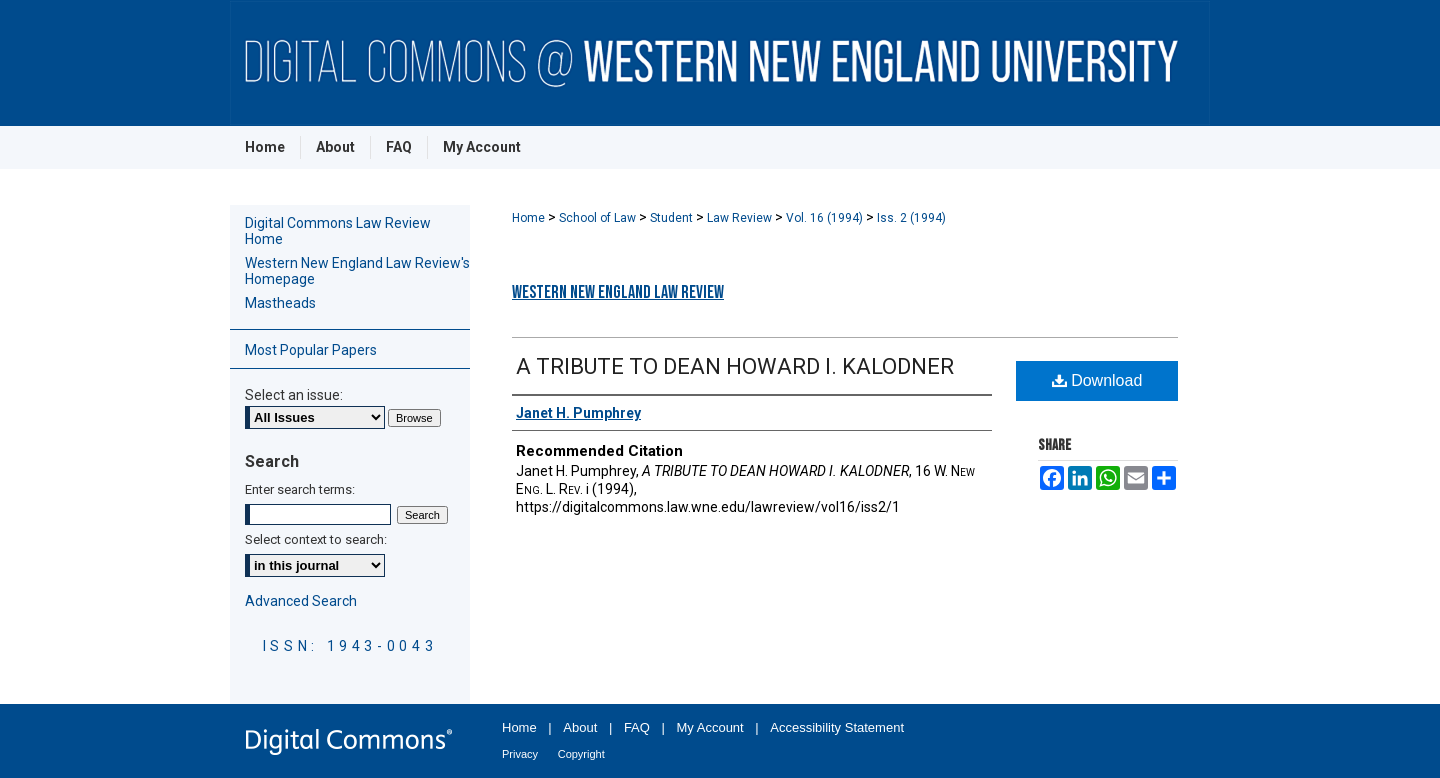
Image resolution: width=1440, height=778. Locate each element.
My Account (710, 727)
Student (673, 218)
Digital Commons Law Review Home (338, 231)
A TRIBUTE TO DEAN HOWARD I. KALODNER (735, 366)
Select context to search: (316, 539)
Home (530, 218)
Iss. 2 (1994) (911, 218)
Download (1097, 380)
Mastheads (280, 303)
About (580, 727)
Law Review (741, 218)
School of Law (599, 218)
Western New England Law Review (618, 292)
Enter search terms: (300, 489)
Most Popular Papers (311, 350)
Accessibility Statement (837, 727)
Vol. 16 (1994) (826, 218)
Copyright (581, 754)
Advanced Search (301, 601)
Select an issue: (294, 395)
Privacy (520, 754)
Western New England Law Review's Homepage (357, 271)
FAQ (637, 727)
